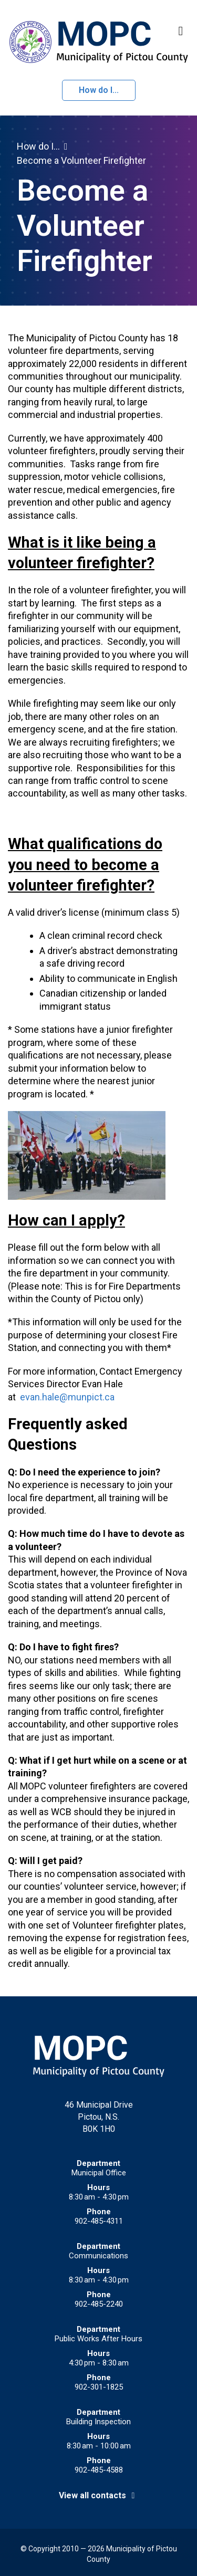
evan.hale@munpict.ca (67, 1396)
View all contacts (99, 2495)
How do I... (99, 90)
